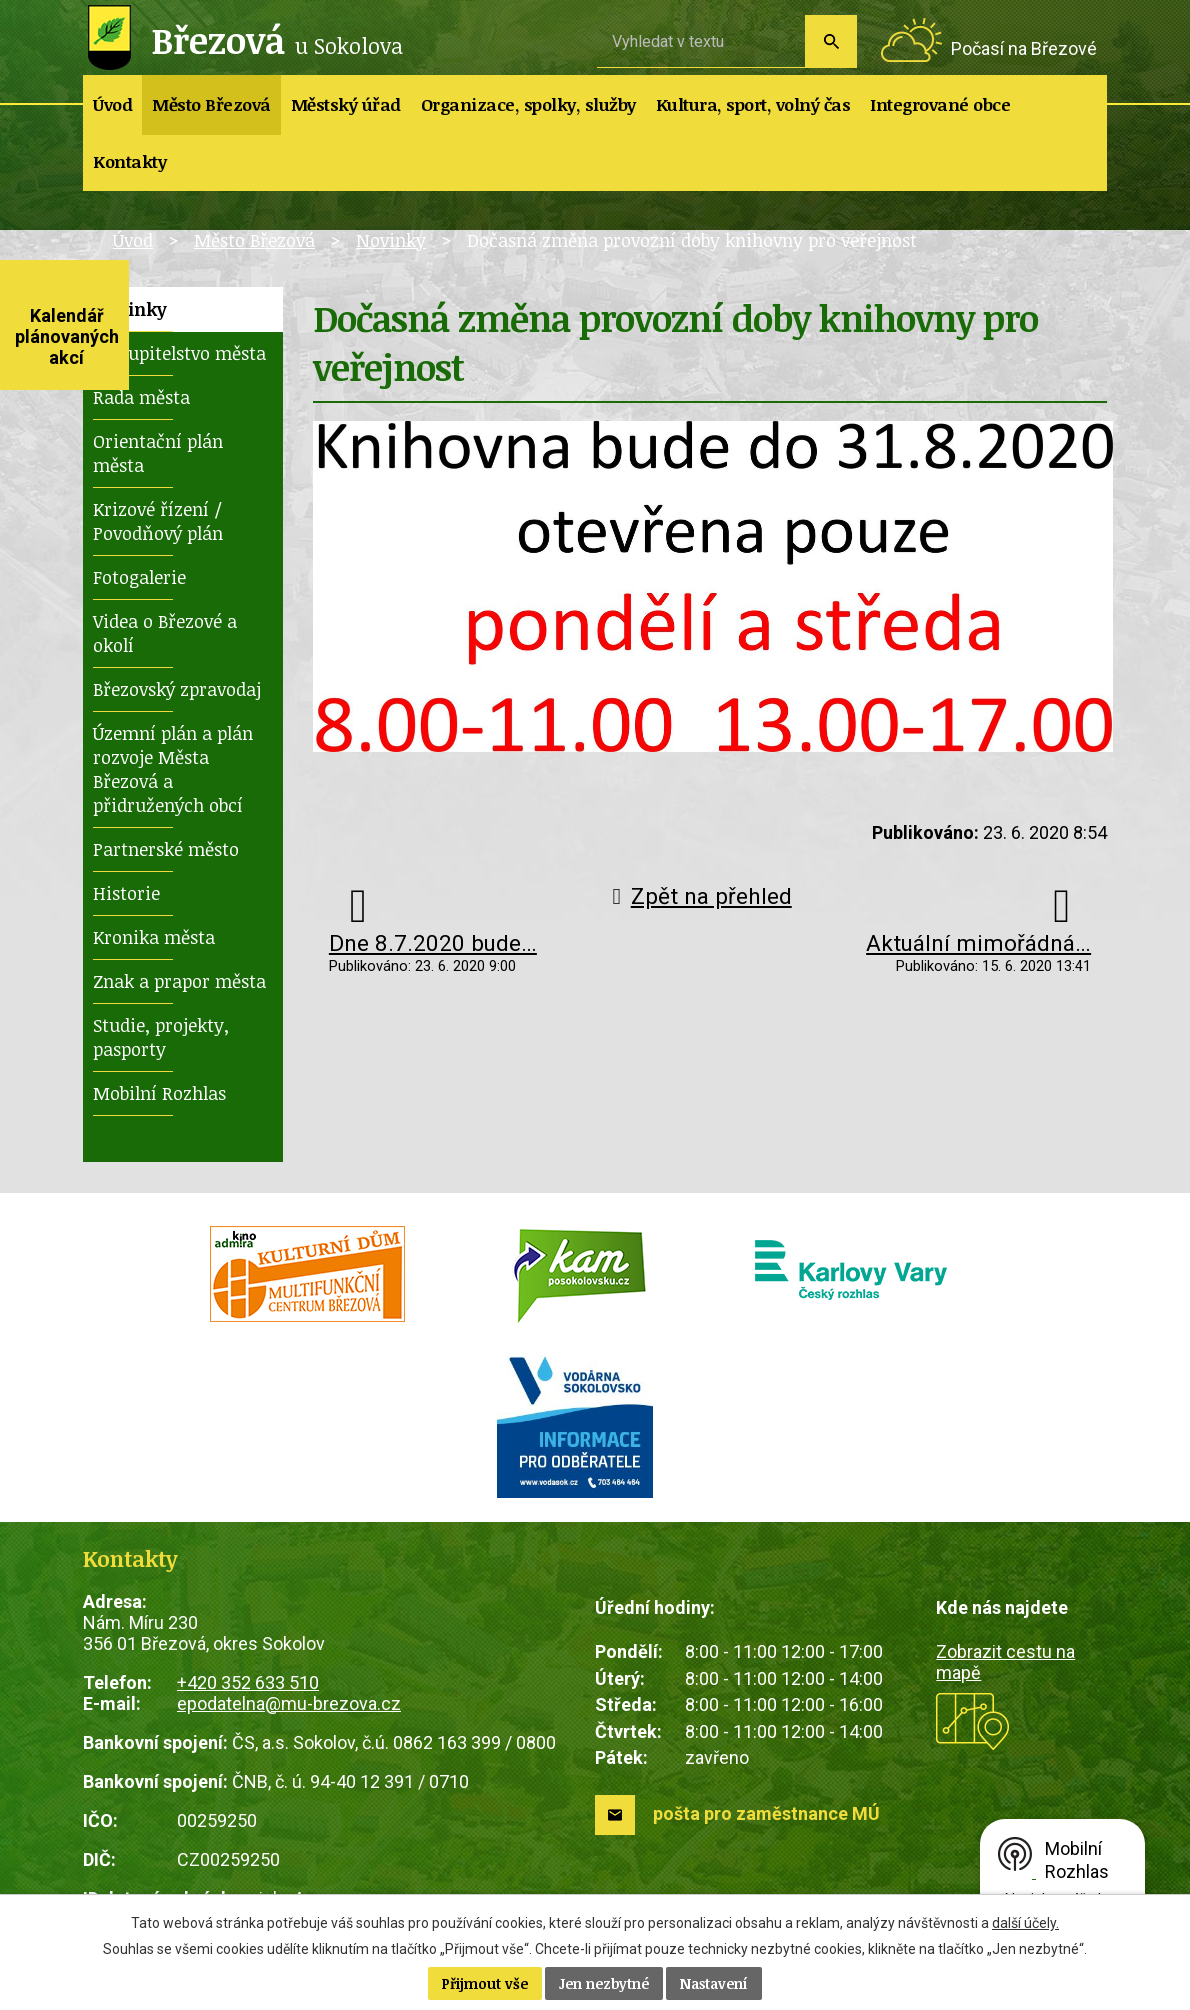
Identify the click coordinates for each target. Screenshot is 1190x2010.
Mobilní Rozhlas (159, 1093)
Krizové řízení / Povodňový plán (158, 521)
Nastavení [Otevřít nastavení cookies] (714, 1983)
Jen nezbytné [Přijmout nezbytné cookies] (604, 1983)
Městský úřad (346, 104)
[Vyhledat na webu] (701, 41)
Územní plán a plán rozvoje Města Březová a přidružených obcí (173, 769)
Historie (126, 893)
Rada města (141, 397)
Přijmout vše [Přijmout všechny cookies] (485, 1983)
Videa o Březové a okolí (165, 633)
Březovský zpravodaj (177, 689)
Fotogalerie (139, 577)
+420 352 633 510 (248, 1682)
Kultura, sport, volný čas (753, 104)
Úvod (112, 104)
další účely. (1025, 1923)
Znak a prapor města (179, 981)
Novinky (391, 240)
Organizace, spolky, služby (528, 104)
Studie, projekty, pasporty (161, 1037)
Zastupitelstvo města (179, 353)
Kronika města (154, 937)
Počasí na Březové (1024, 48)
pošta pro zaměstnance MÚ (766, 1813)
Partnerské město (166, 849)
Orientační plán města (158, 453)
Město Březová (211, 104)
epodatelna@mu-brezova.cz (289, 1703)
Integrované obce (940, 104)
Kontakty (129, 161)
